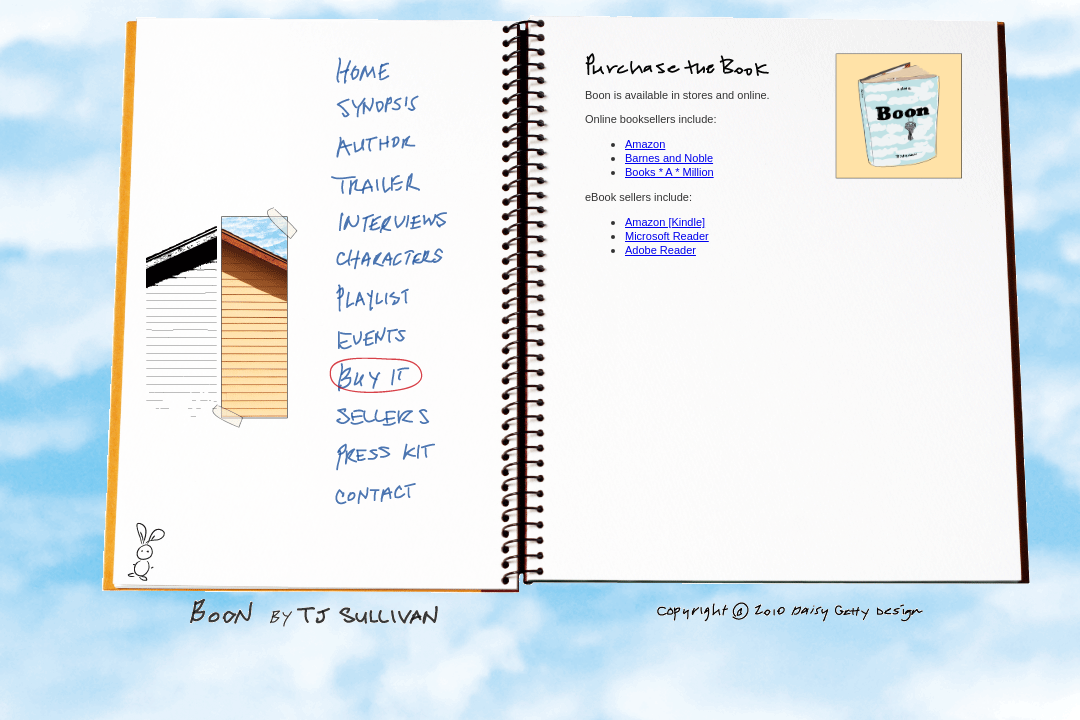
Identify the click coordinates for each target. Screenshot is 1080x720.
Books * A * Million (669, 172)
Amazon (645, 144)
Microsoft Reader (667, 236)
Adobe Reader (660, 250)
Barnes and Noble (669, 158)
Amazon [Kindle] (665, 222)
